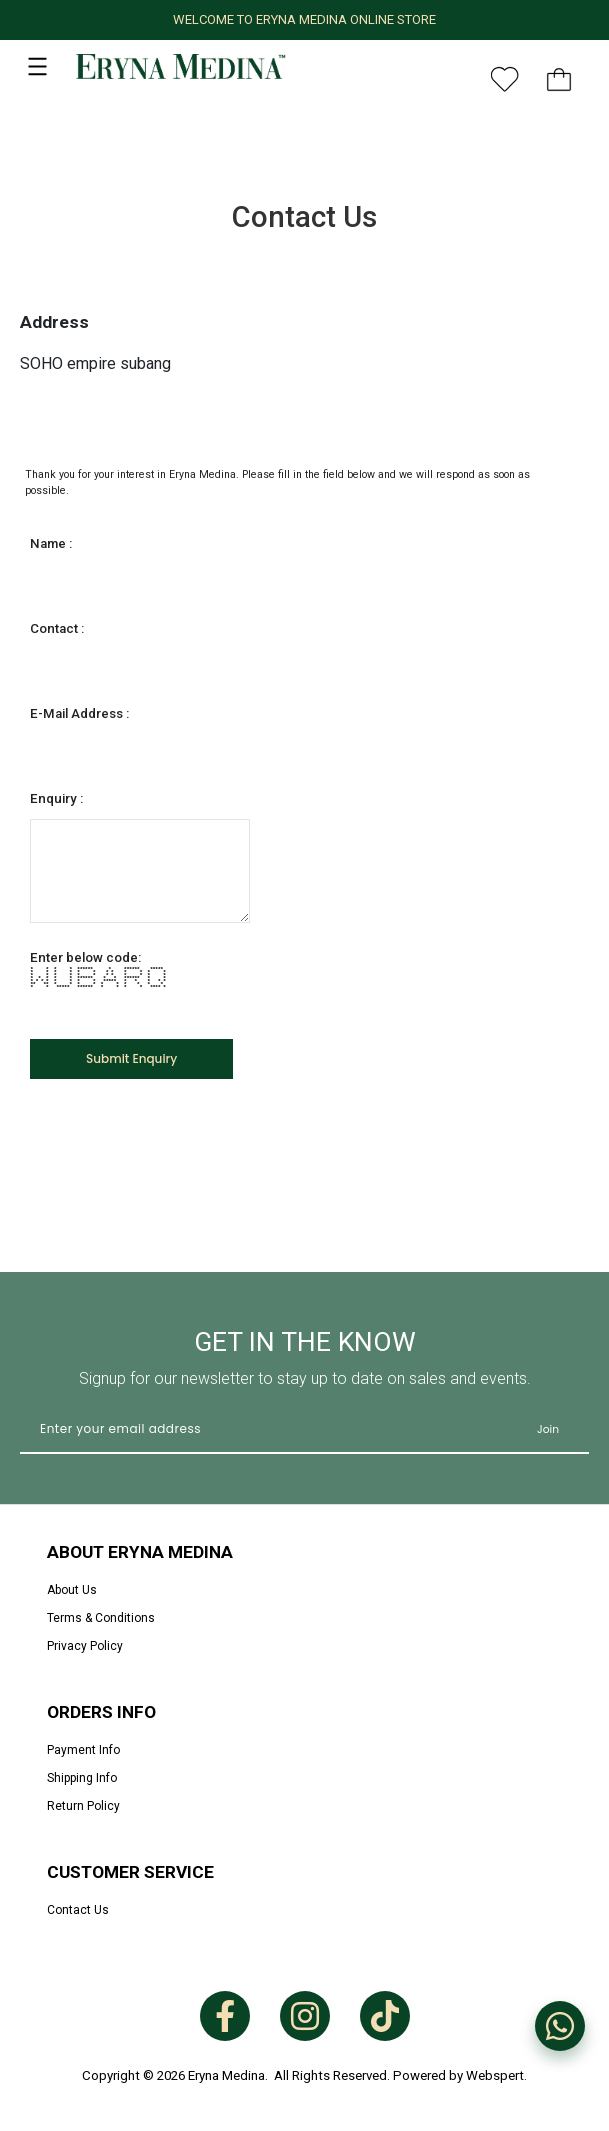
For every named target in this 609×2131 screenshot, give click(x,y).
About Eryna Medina (140, 1552)
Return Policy (83, 1806)
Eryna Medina (226, 2075)
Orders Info (101, 1712)
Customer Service (130, 1872)
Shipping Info (82, 1778)
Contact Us (78, 1910)
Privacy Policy (85, 1646)
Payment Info (83, 1750)
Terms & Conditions (101, 1618)
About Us (72, 1590)
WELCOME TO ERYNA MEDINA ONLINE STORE (304, 19)
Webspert (495, 2075)
